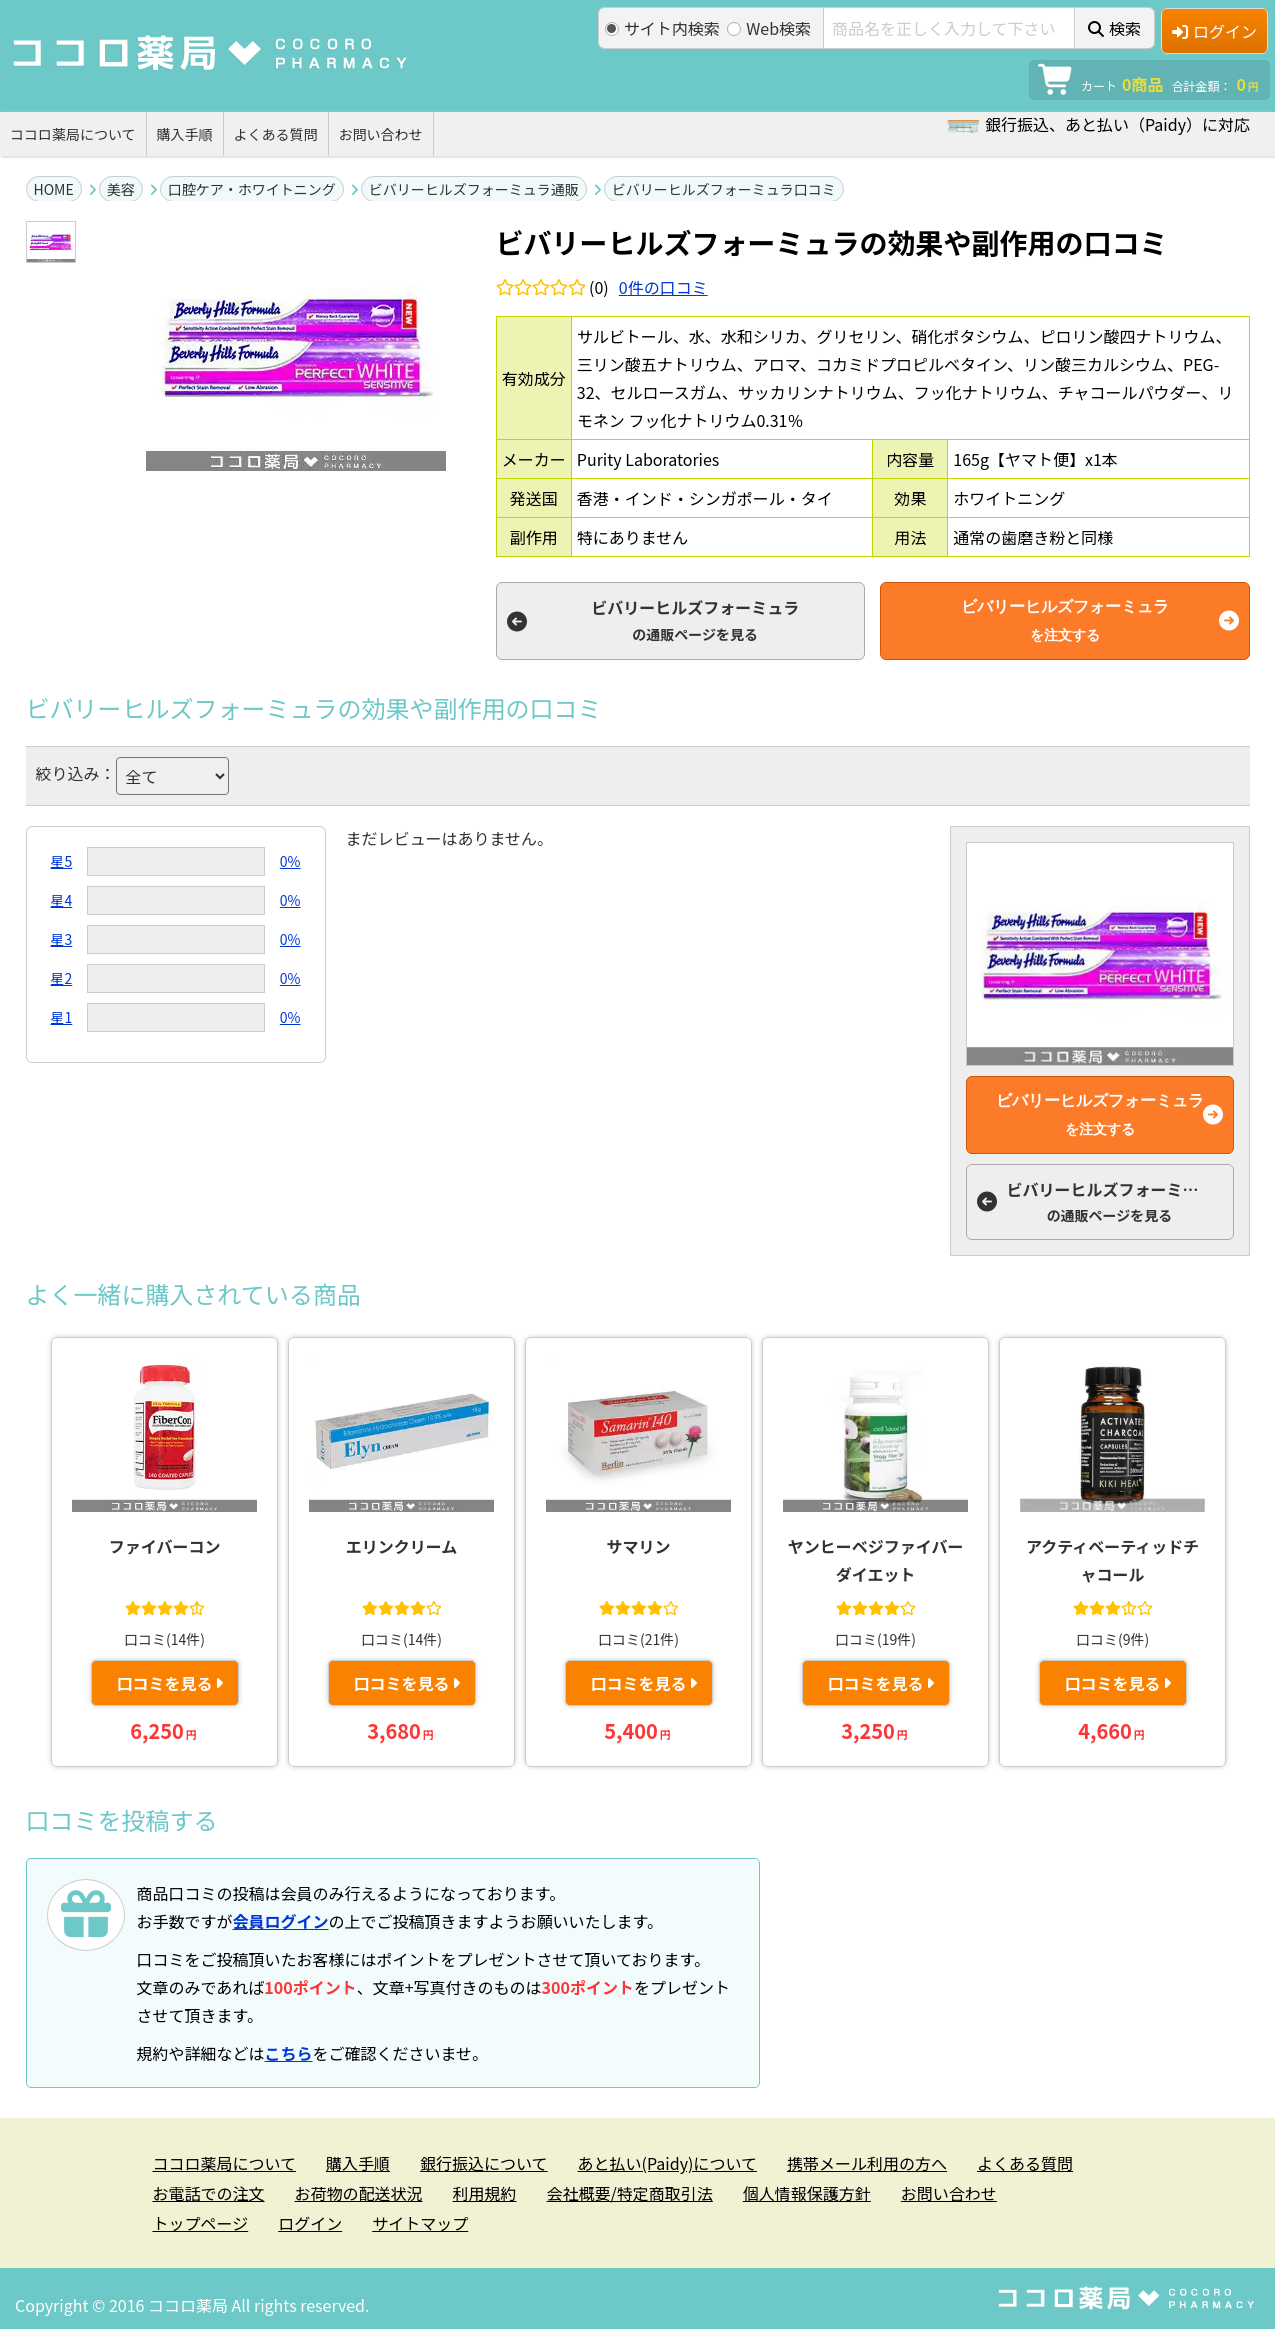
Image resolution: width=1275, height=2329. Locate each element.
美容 (121, 189)
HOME (54, 189)
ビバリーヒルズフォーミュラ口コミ (724, 189)
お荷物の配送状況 (359, 2193)
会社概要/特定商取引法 (630, 2193)
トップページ (201, 2223)
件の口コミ (663, 287)
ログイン (1214, 31)
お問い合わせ (381, 134)
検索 (1114, 28)
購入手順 (185, 134)
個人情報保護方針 (807, 2193)
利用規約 (485, 2193)
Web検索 (769, 28)
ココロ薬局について (73, 134)
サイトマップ (420, 2223)
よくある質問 (276, 134)
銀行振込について (484, 2163)
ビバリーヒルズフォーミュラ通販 (474, 189)
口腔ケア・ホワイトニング (252, 189)
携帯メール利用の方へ (867, 2163)
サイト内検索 (662, 28)
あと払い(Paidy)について (667, 2163)
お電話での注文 (209, 2193)
